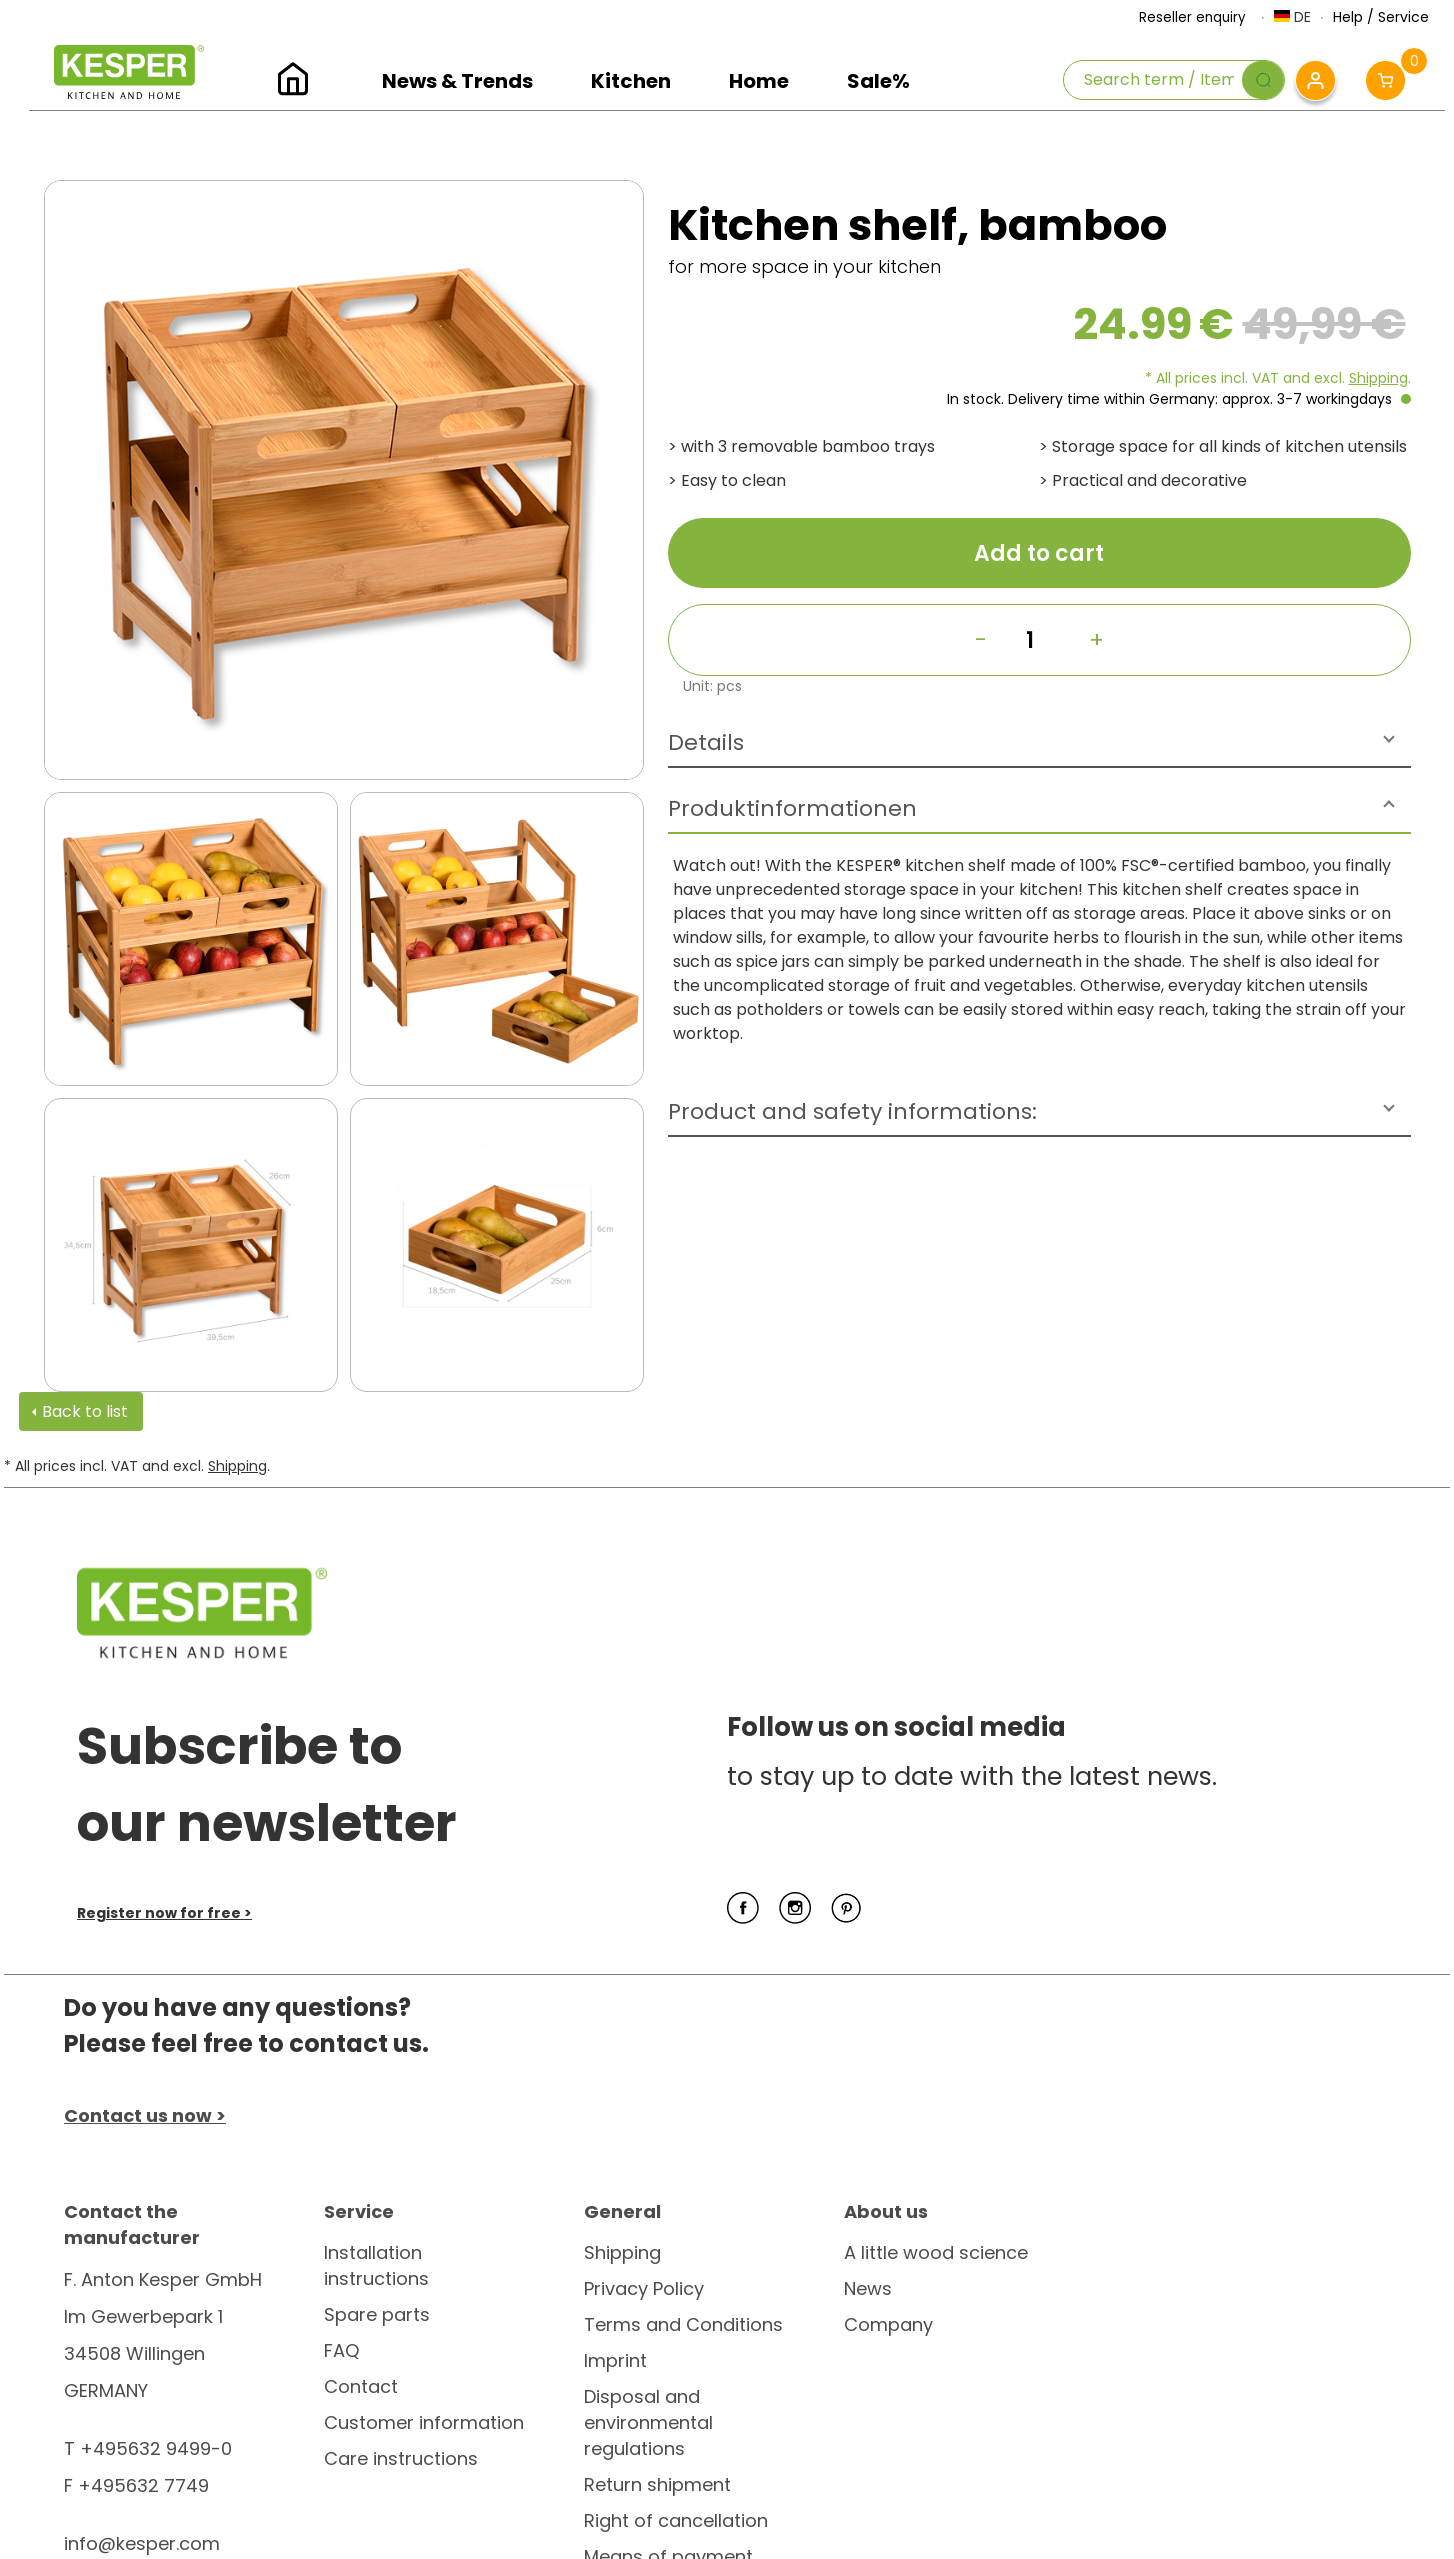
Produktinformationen (792, 808)
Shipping (1378, 378)
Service (1403, 17)
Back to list (85, 1411)
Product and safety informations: (852, 1111)
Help (1348, 17)
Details (706, 742)
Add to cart (1039, 553)
